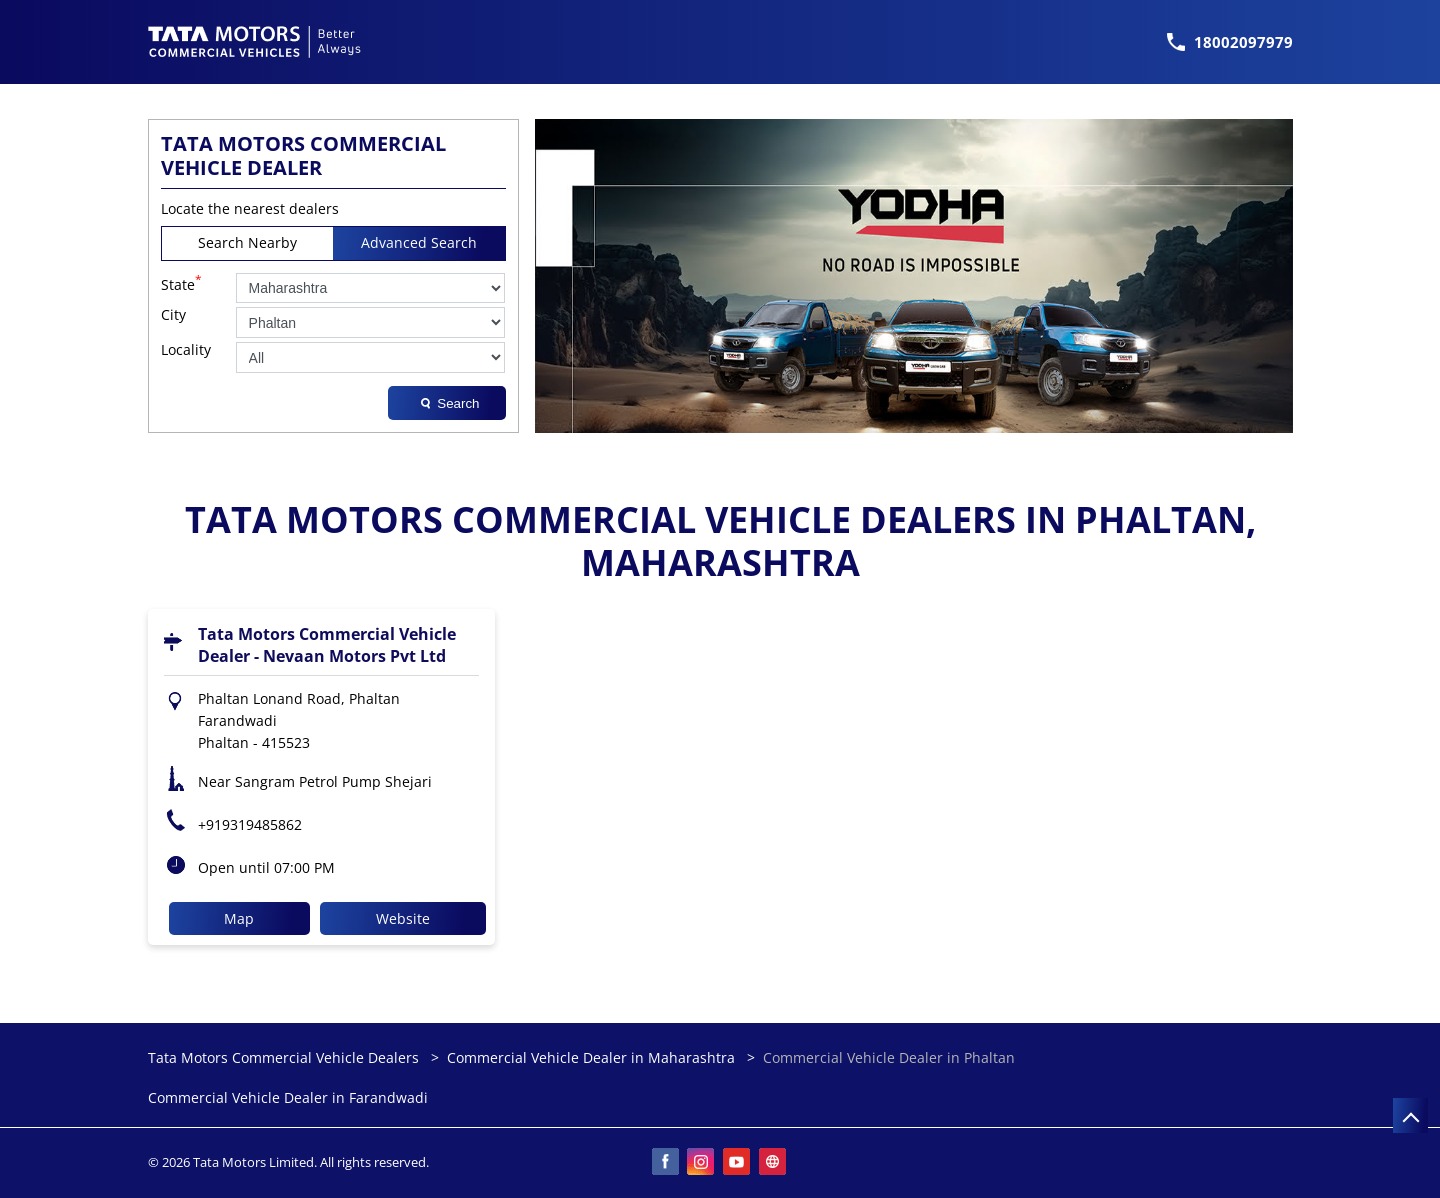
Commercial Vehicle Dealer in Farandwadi (288, 1098)
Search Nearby (247, 242)
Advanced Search (419, 242)
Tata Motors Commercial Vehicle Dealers (285, 1057)
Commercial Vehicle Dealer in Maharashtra (591, 1057)
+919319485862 (250, 824)
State (181, 283)
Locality (186, 350)
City (173, 315)
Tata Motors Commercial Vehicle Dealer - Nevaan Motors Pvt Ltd (327, 645)
